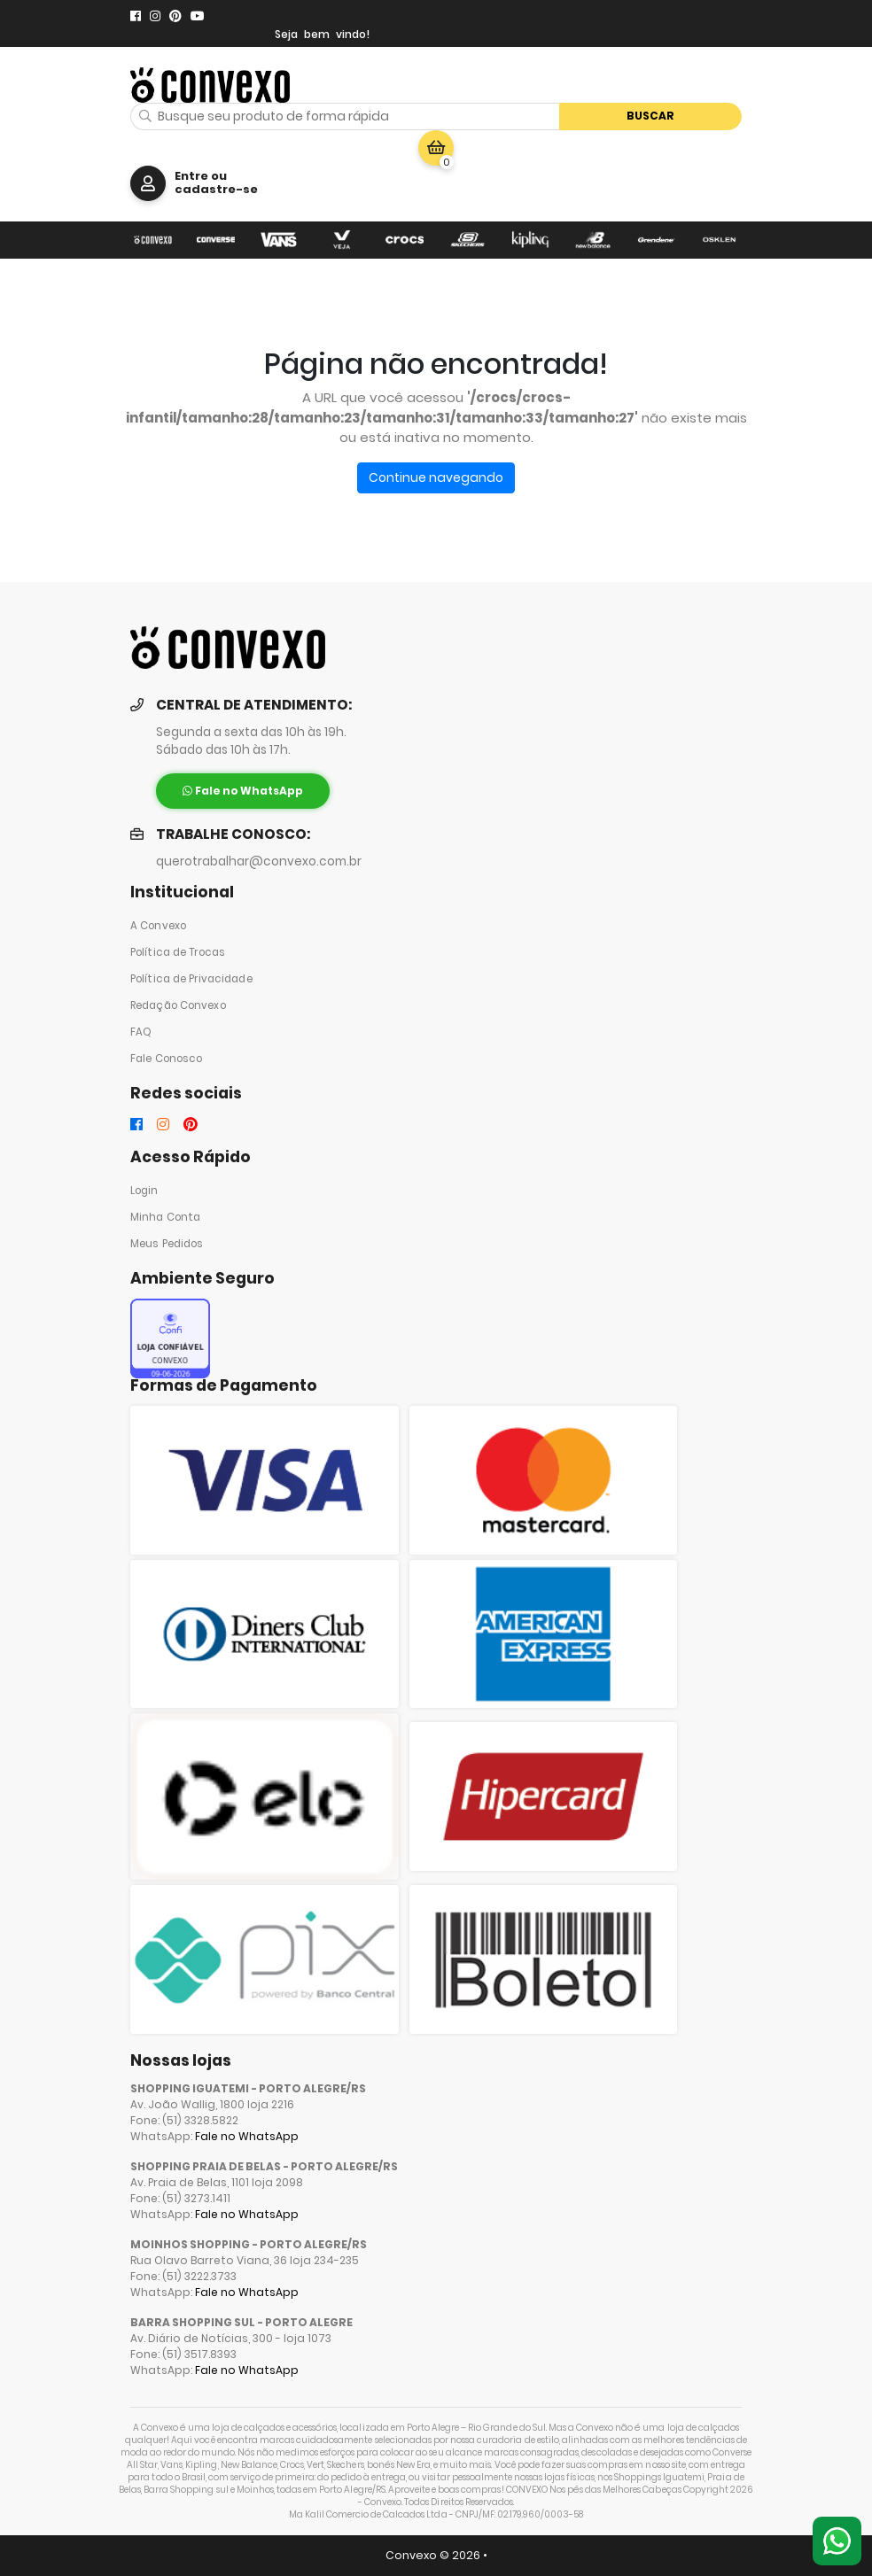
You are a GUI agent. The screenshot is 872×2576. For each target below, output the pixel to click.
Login (144, 1190)
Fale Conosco (166, 1058)
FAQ (141, 1032)
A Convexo (158, 926)
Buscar (650, 115)
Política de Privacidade (191, 979)
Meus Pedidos (166, 1244)
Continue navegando (436, 477)
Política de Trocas (177, 952)
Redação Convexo (178, 1005)
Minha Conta (165, 1217)
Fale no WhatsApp (247, 2136)
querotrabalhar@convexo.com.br (259, 861)
